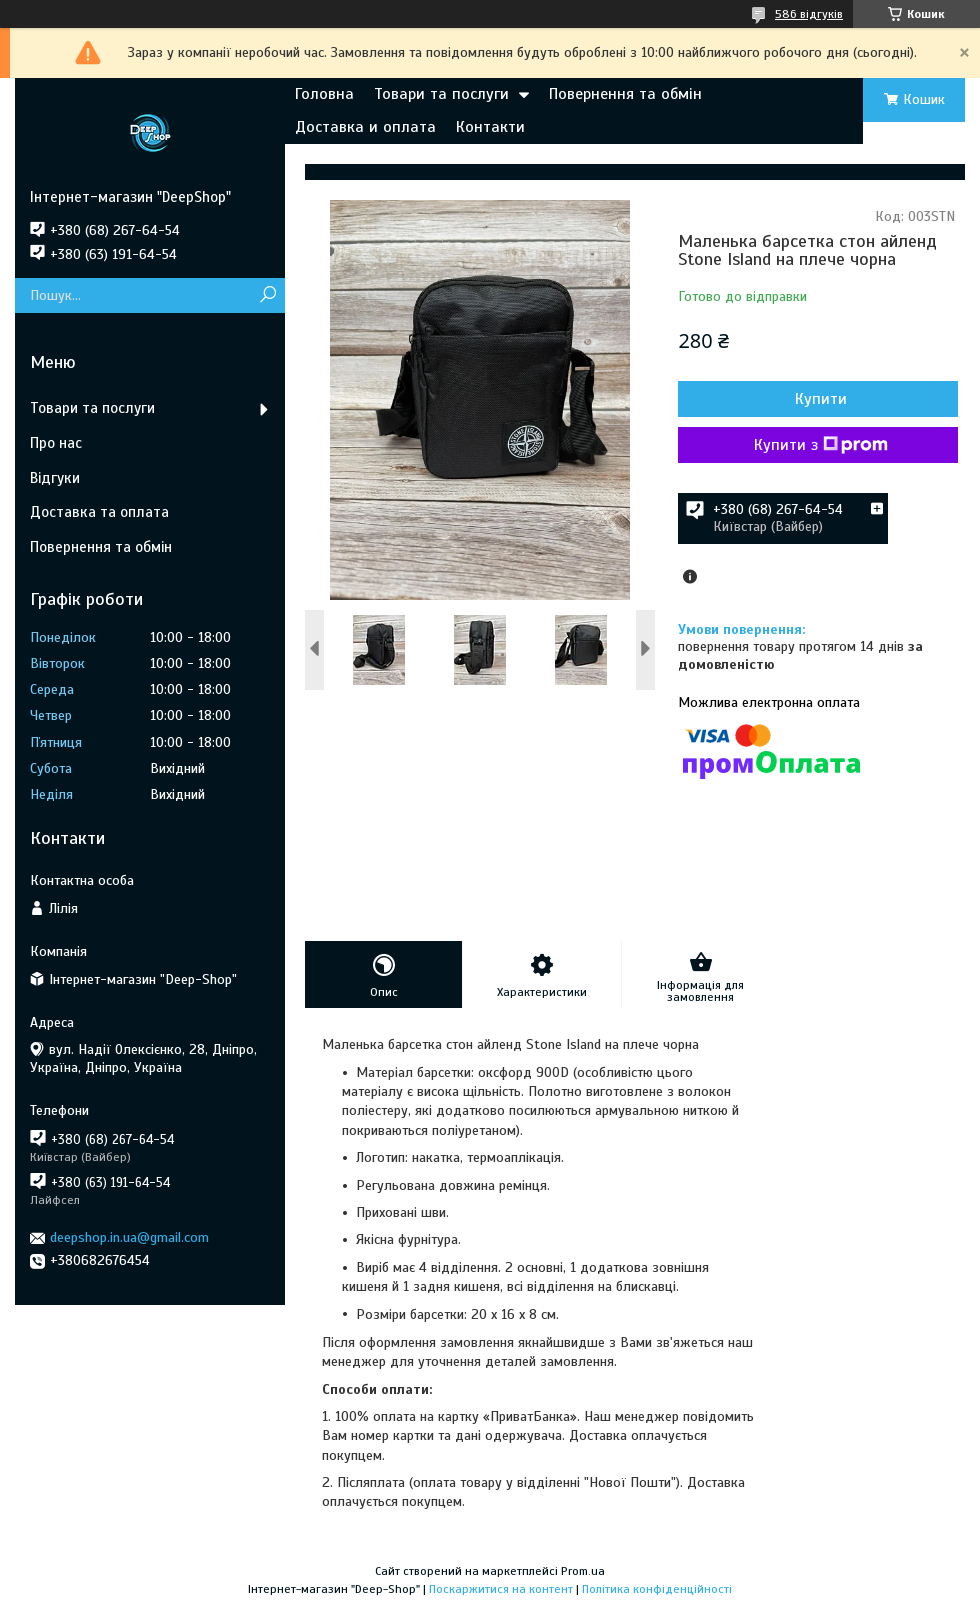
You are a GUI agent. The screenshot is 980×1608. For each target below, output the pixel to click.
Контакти (490, 127)
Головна (324, 94)
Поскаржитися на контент (501, 1589)
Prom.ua (583, 1571)
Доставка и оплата (365, 127)
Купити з (821, 445)
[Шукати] (267, 295)
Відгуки (55, 478)
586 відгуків (809, 14)
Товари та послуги (441, 94)
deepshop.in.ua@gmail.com (129, 1237)
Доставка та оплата (99, 512)
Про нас (56, 443)
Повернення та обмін (625, 94)
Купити (821, 399)
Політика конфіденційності (657, 1589)
